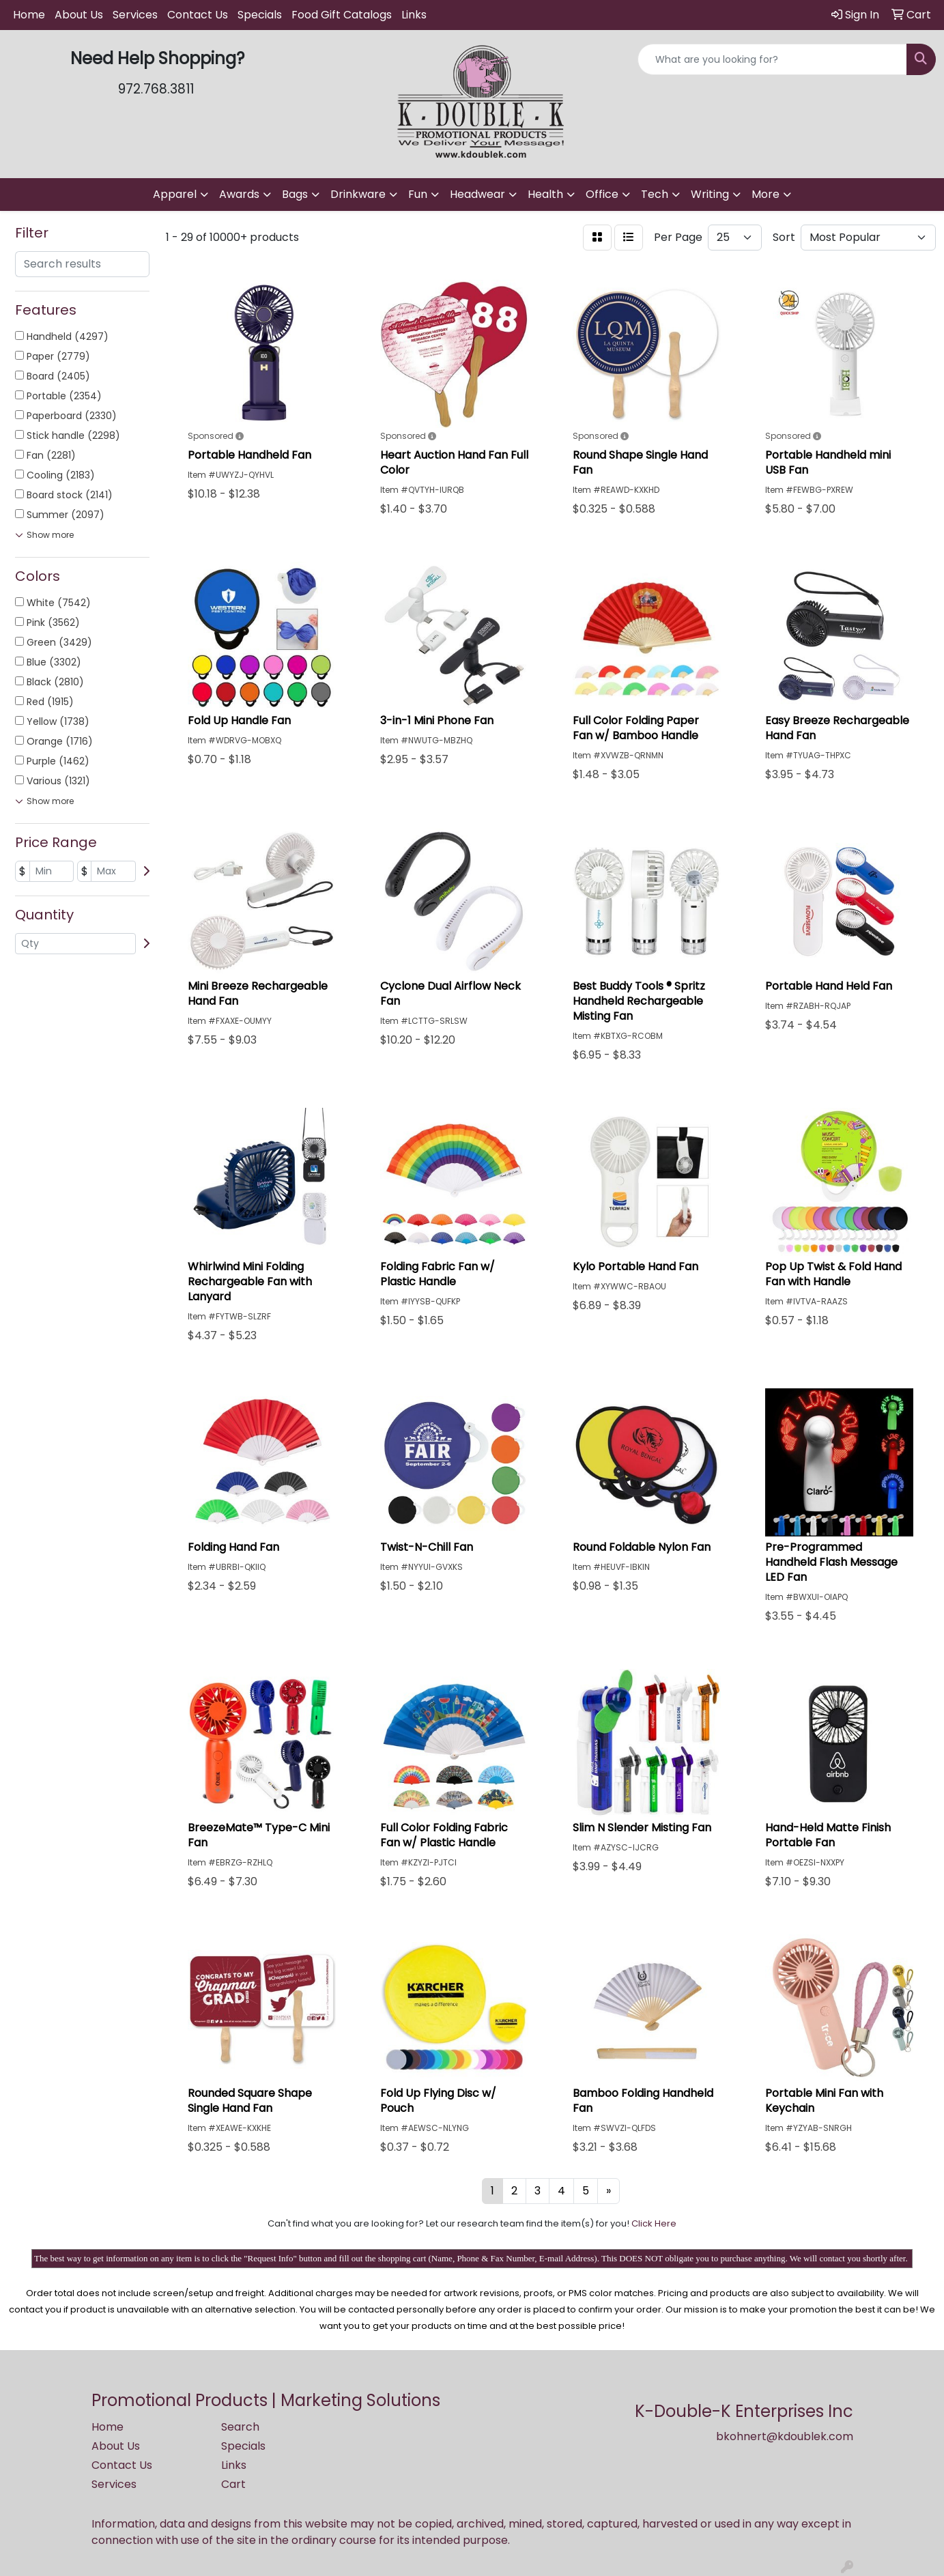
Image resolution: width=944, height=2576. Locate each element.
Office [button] (602, 194)
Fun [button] (417, 194)
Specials (260, 15)
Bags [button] (295, 194)
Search (240, 2427)
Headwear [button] (477, 194)
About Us (79, 15)
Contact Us (197, 15)
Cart (233, 2484)
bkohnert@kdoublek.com (784, 2436)
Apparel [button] (175, 194)
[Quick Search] (772, 59)
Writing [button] (710, 194)
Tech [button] (654, 194)
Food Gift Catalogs (341, 15)
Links (414, 15)
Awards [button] (239, 194)
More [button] (765, 194)
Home (29, 15)
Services (135, 15)
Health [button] (545, 194)
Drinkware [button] (358, 194)
